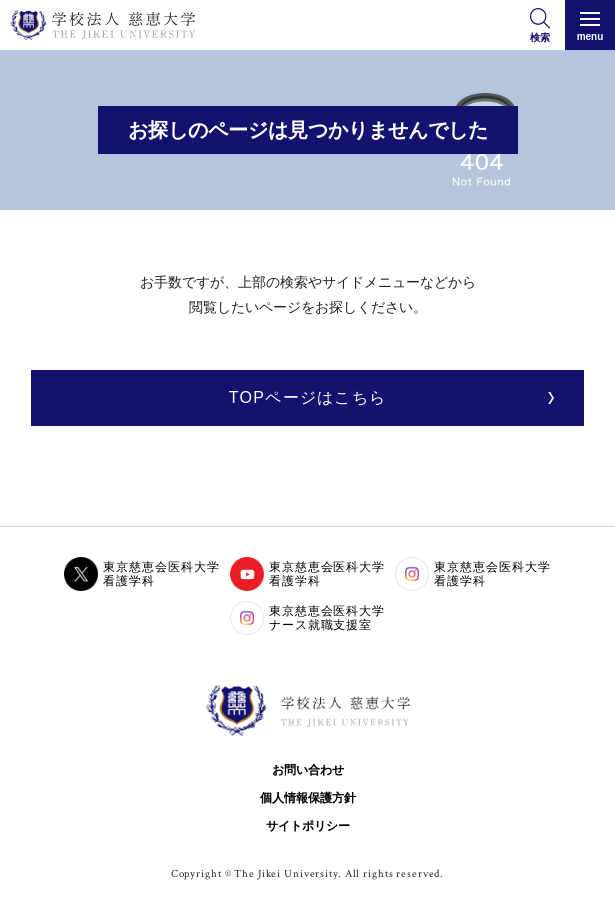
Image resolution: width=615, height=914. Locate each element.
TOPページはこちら (307, 397)
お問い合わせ (308, 770)
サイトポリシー (308, 826)
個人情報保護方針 (308, 798)
